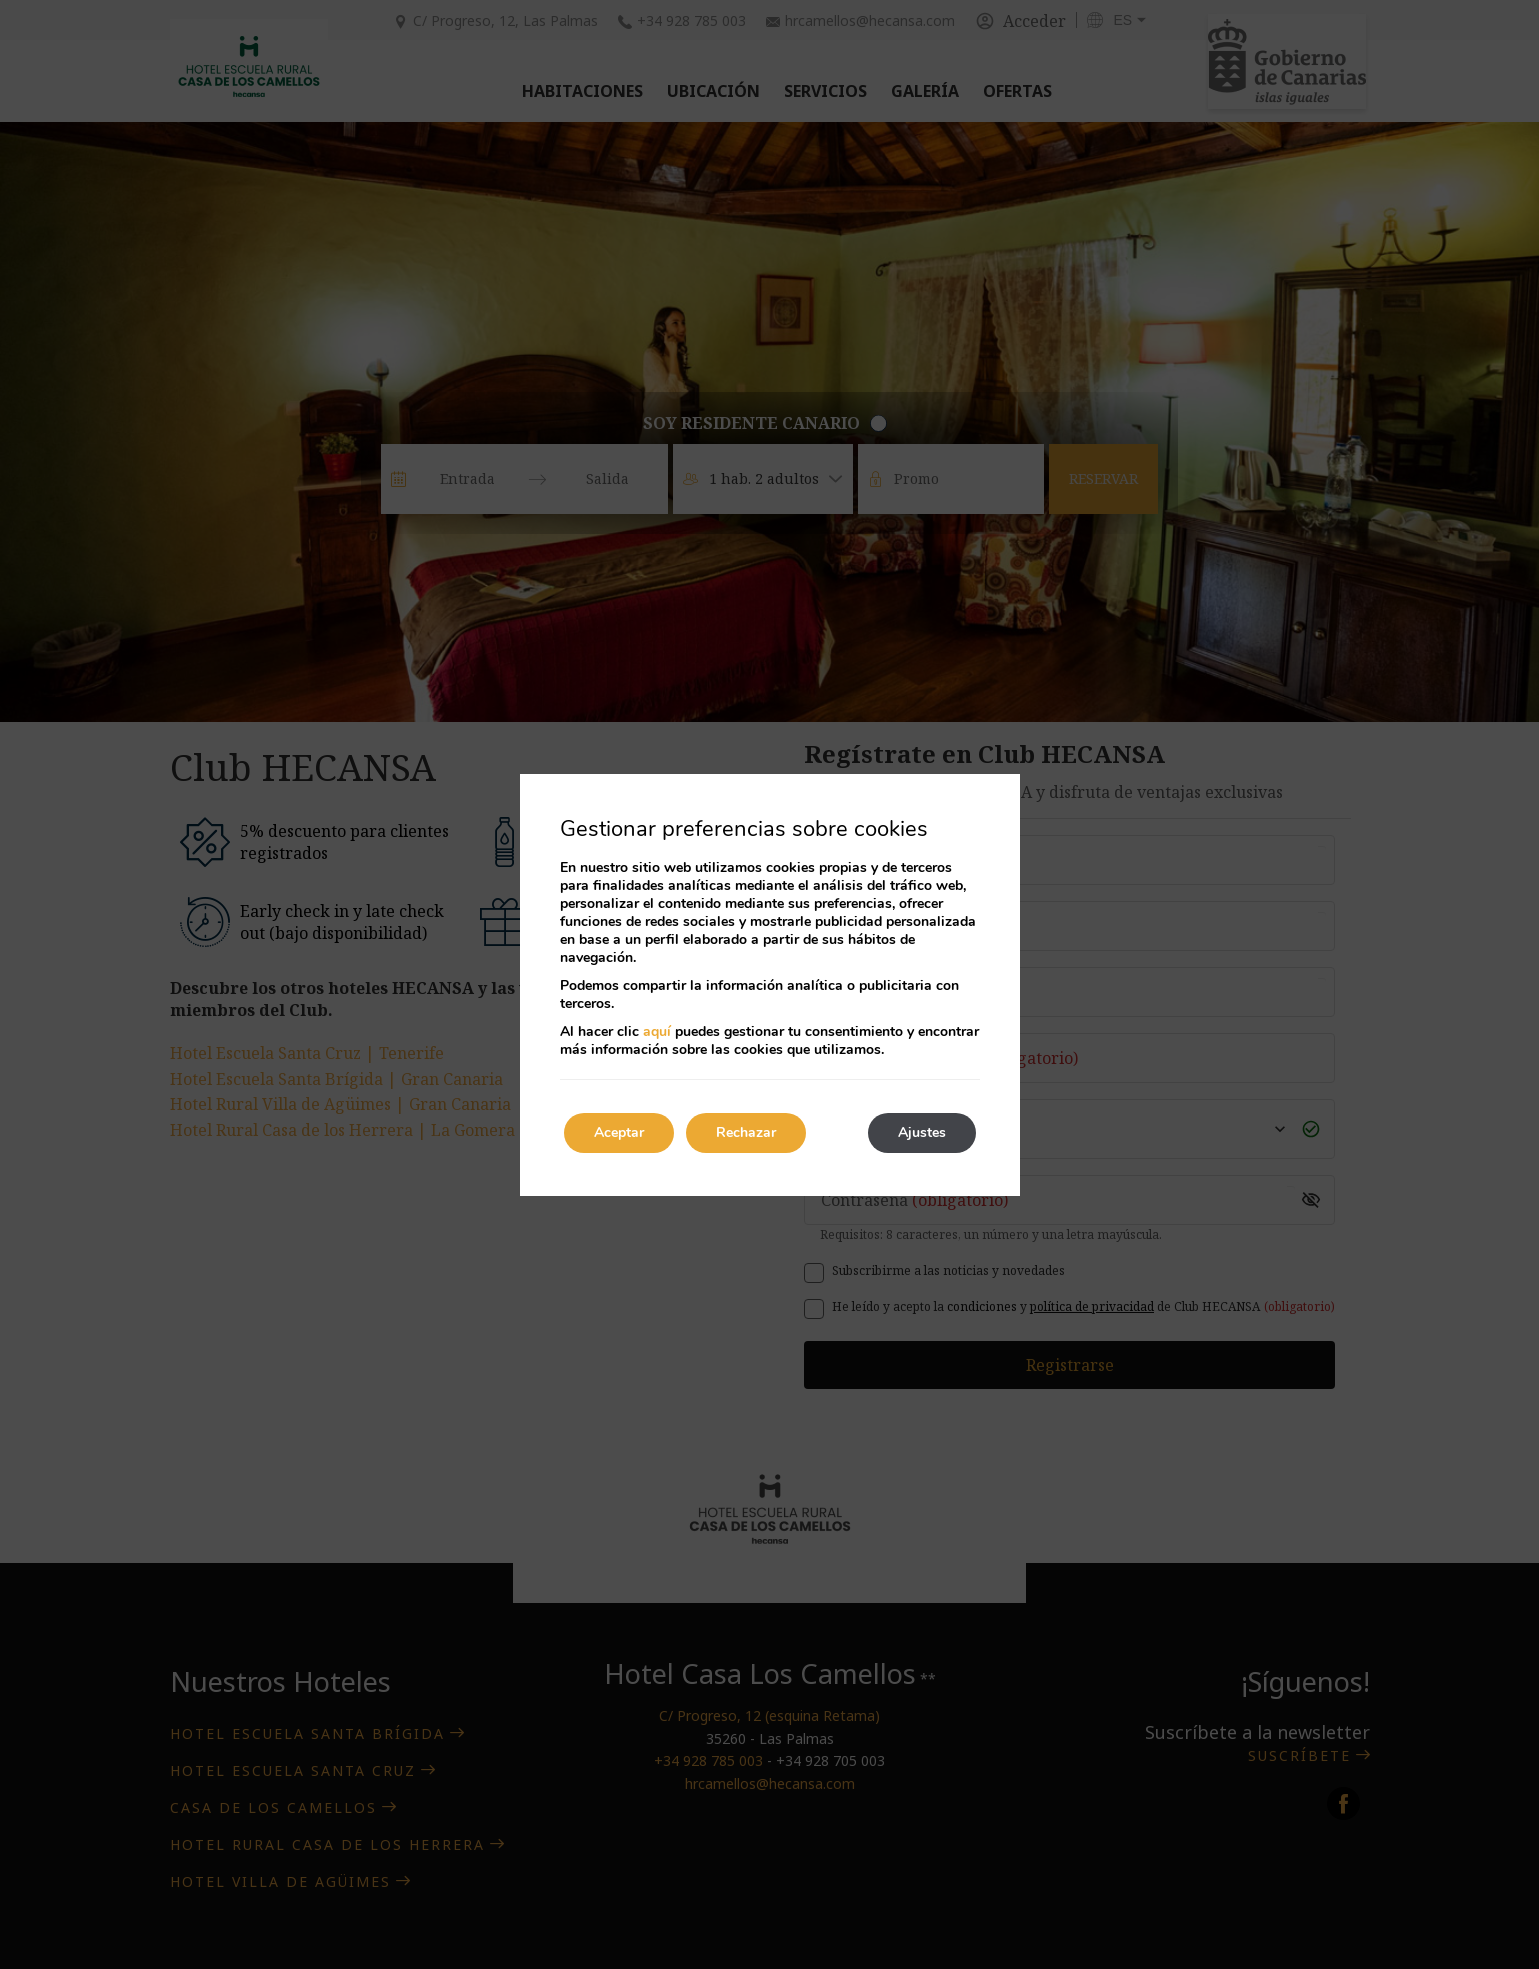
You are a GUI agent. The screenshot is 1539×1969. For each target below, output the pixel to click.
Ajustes (922, 1132)
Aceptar (619, 1132)
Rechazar (746, 1132)
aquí (657, 1031)
